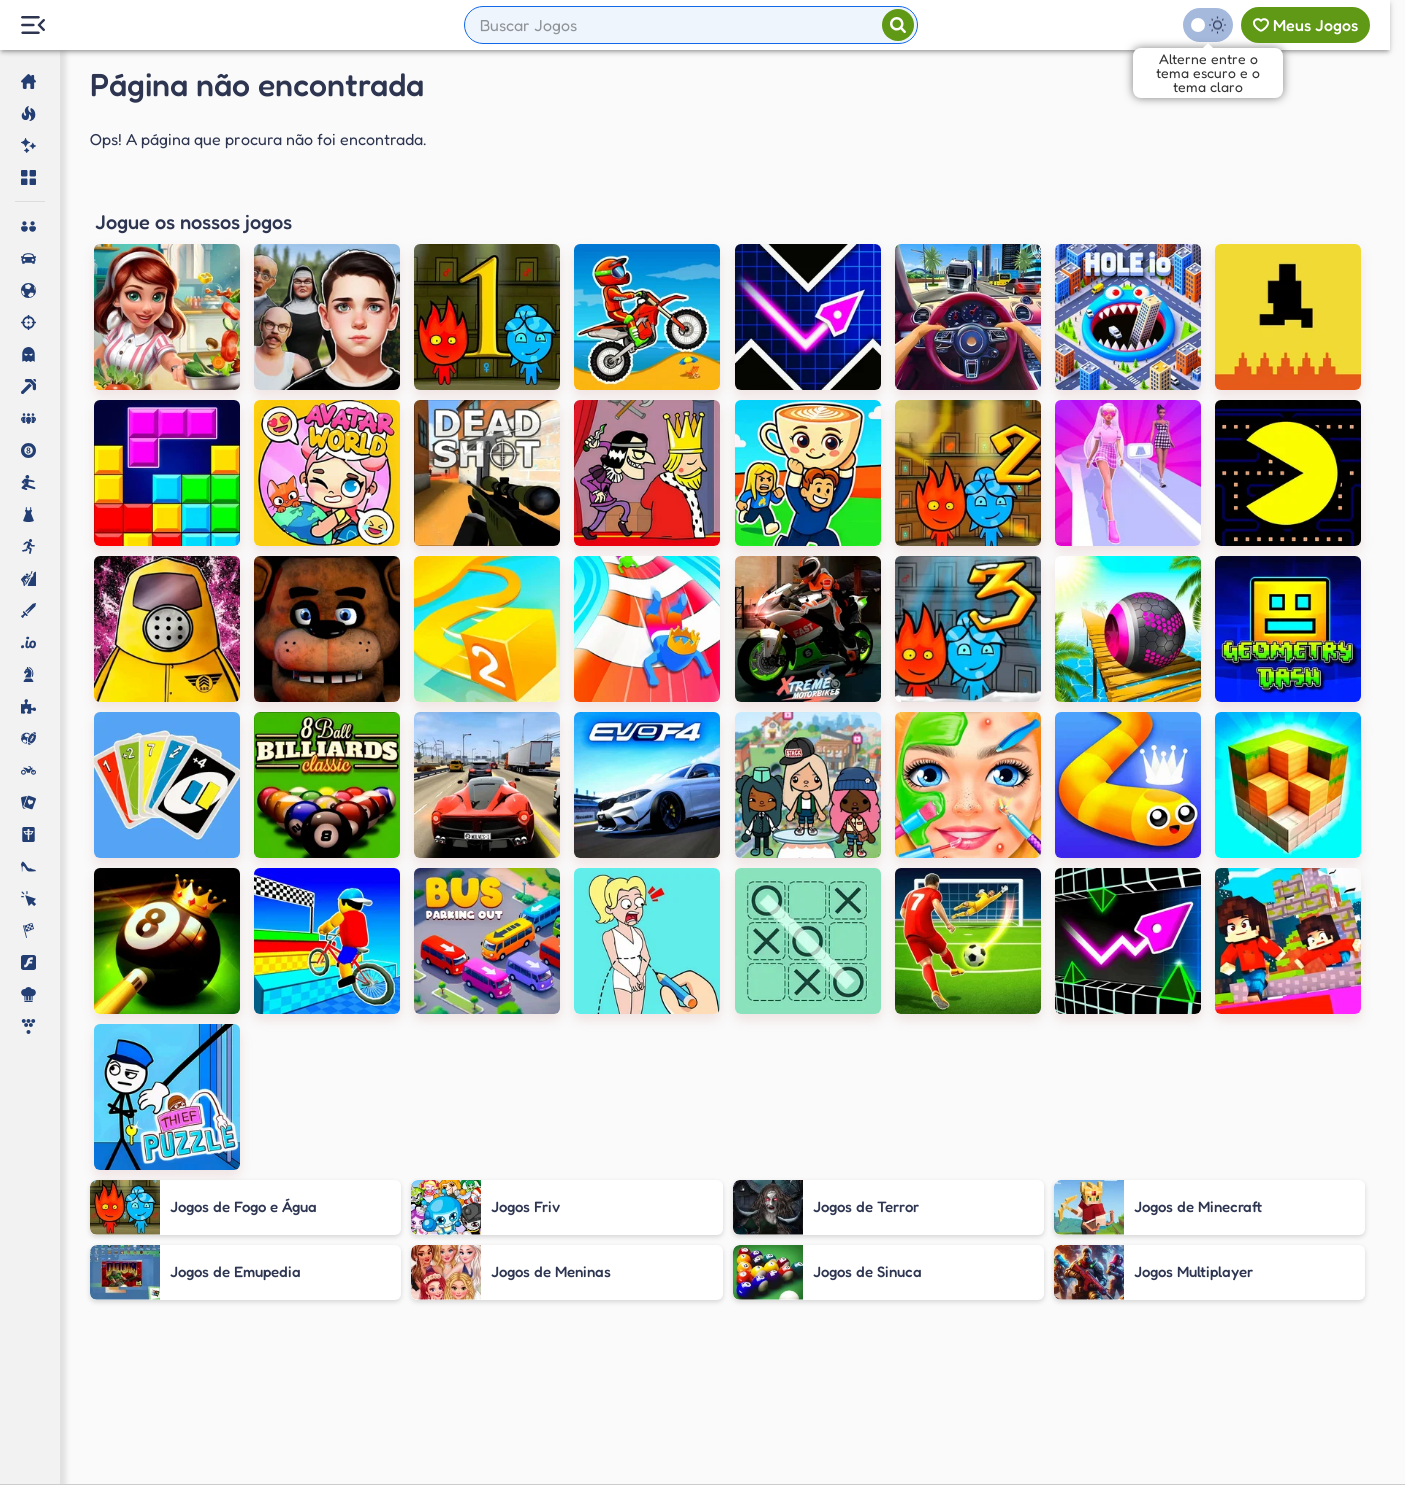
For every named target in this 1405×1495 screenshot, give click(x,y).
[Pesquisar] (898, 25)
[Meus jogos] (1305, 25)
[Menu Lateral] (32, 25)
